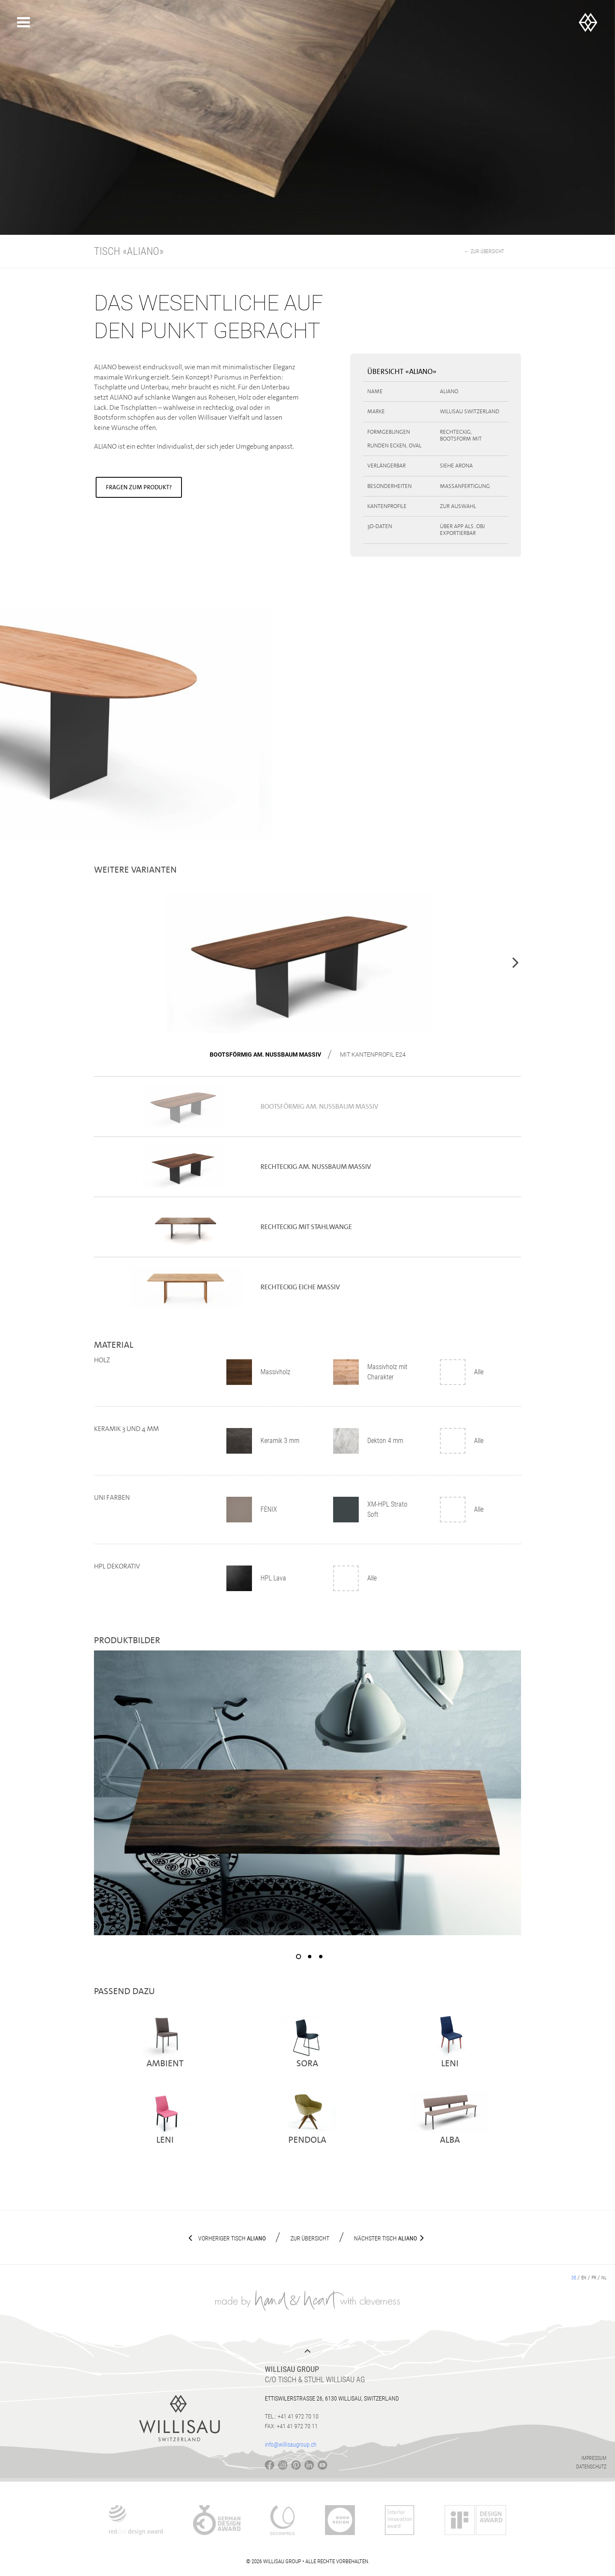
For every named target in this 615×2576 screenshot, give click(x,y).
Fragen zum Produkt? (139, 487)
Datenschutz (591, 2467)
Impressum (593, 2458)
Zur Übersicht (309, 2238)
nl (603, 2278)
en (583, 2278)
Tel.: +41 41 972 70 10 (292, 2416)
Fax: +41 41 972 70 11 (291, 2426)
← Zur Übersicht (484, 251)
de (573, 2278)
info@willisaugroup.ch (290, 2444)
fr (594, 2278)
